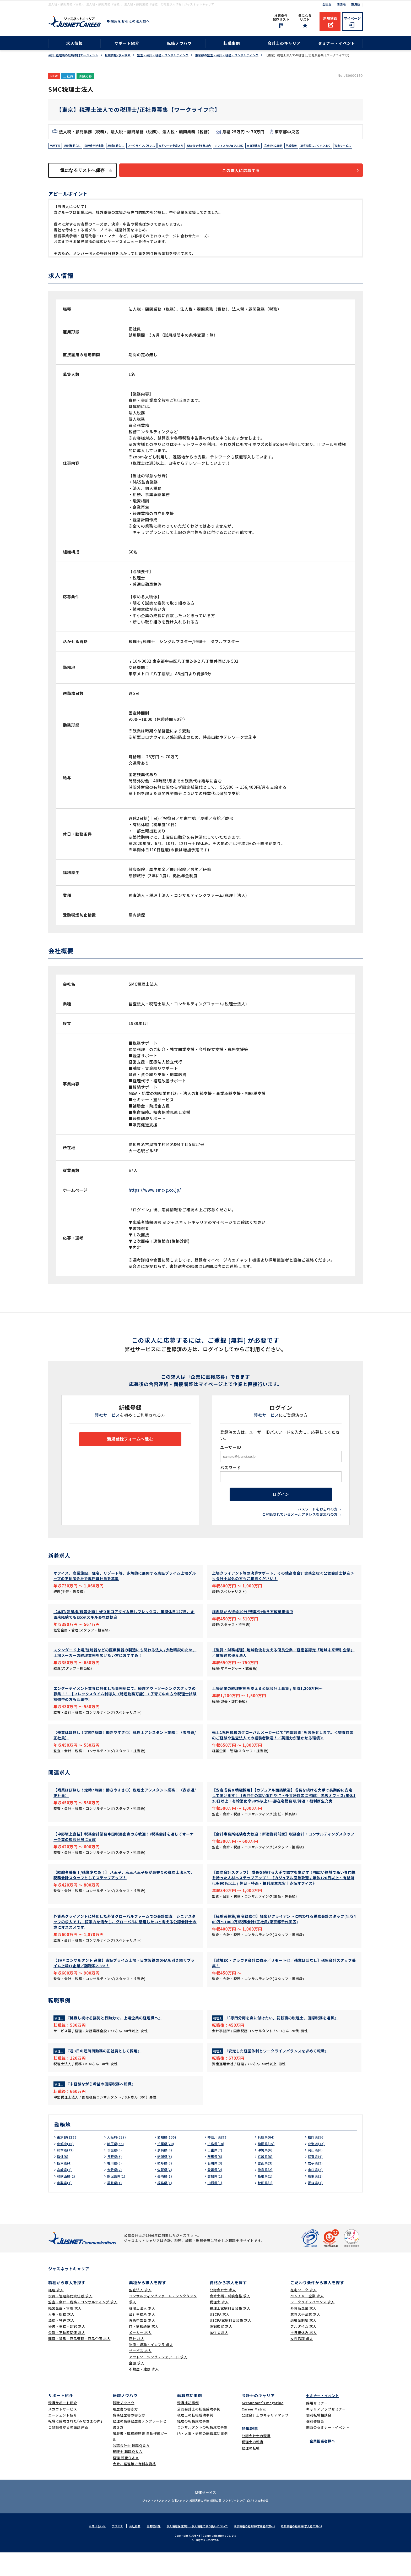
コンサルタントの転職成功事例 (202, 2450)
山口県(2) (316, 2193)
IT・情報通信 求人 (144, 2349)
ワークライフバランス (154, 146)
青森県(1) (316, 2206)
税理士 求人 (219, 2325)
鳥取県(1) (316, 2199)
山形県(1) (215, 2206)
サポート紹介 (127, 43)
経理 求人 (56, 2313)
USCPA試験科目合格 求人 (230, 2343)
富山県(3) (266, 2187)
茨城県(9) (115, 2174)
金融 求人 (136, 2386)
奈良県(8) (165, 2174)
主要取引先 (148, 2549)
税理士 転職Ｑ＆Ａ (128, 2475)
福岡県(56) (317, 2161)
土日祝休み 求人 (303, 2356)
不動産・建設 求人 (144, 2392)
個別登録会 (315, 2444)
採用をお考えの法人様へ (130, 21)
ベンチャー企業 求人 (307, 2319)
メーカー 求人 (140, 2356)
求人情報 (74, 43)
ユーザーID (230, 1457)
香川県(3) (115, 2187)
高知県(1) (215, 2199)
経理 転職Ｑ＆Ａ (126, 2481)
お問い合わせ (89, 2549)
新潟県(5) (165, 2180)
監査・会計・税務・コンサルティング (162, 55)
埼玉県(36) (116, 2167)
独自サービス (98, 154)
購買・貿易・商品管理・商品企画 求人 (79, 2362)
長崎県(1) (165, 2199)
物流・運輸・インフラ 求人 (151, 2368)
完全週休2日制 (305, 146)
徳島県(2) (266, 2193)
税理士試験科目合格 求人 (230, 2331)
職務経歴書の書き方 (129, 2438)
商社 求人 (136, 2362)
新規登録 (330, 18)
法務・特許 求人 (61, 2343)
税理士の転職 (252, 2465)
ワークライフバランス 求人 (312, 2325)
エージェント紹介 (62, 2438)
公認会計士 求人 (223, 2313)
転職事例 (231, 43)
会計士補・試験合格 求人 (230, 2319)
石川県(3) (215, 2187)
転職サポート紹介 (62, 2426)
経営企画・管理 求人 (65, 2331)
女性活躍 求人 (301, 2362)
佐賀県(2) (165, 2193)
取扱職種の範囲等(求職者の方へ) (257, 2549)
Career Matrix (254, 2432)
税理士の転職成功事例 (195, 2438)
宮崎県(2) (65, 2193)
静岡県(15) (267, 2167)
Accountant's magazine (262, 2426)
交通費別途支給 (100, 146)
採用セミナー (317, 2426)
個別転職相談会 (318, 2438)
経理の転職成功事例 (193, 2444)
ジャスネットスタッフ (142, 2524)
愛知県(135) (168, 2161)
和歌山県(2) (67, 2199)
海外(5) (63, 2180)
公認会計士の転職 (256, 2459)
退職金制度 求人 (303, 2343)
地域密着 (326, 146)
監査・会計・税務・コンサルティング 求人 (82, 2325)
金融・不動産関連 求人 (66, 2356)
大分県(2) (115, 2193)
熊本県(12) (66, 2174)
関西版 (341, 4)
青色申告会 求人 (142, 2343)
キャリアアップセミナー (326, 2432)
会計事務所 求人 (142, 2337)
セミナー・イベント (336, 43)
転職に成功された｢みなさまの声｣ (75, 2444)
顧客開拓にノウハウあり (67, 154)
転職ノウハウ (179, 43)
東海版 (355, 4)
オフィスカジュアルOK (255, 146)
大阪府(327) (117, 2161)
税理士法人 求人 (142, 2331)
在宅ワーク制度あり (188, 146)
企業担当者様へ (320, 2464)
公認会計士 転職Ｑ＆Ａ (131, 2469)
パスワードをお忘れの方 (318, 1522)
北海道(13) (317, 2167)
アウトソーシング (242, 2524)
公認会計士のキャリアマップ (265, 2438)
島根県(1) (266, 2199)
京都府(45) (66, 2167)
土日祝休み (283, 146)
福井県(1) (115, 2206)
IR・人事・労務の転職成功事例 (202, 2456)
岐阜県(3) (165, 2187)
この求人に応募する (246, 180)
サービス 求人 (140, 2374)
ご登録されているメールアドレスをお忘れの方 (300, 1528)
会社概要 (129, 2549)
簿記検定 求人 (221, 2349)
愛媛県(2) (215, 2193)
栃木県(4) (65, 2187)
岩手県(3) (316, 2187)
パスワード (230, 1478)
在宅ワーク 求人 (303, 2313)
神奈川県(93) (218, 2161)
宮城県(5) (266, 2180)
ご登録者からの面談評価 (68, 2450)
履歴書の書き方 (125, 2432)
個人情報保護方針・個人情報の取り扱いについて (196, 2549)
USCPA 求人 (220, 2337)
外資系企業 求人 (303, 2331)
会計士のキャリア (284, 43)
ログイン (281, 1506)
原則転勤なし (75, 146)
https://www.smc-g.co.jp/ (155, 1200)
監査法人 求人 (140, 2313)
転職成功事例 (188, 2426)
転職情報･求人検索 (118, 55)
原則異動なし (125, 146)
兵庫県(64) (267, 2161)
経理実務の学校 (196, 2524)
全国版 (327, 4)
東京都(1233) (69, 2161)
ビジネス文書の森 (272, 2524)
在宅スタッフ (172, 2524)
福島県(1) (165, 2206)
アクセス (110, 2549)
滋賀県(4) (316, 2180)
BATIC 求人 (219, 2356)
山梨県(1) (65, 2206)
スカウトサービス (62, 2432)
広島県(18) (216, 2167)
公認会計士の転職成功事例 (198, 2432)
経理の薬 (219, 2524)
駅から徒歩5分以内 (221, 146)
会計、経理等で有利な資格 (134, 2487)
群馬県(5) (215, 2180)
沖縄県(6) (266, 2174)
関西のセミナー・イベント (327, 2450)
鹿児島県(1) (117, 2199)
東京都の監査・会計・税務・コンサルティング (226, 55)
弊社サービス (107, 1425)
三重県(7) (215, 2174)
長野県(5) (115, 2180)
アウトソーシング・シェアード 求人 (158, 2380)
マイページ (352, 18)
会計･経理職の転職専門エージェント (73, 55)
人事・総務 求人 (61, 2337)
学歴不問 (56, 146)
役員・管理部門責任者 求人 (70, 2319)
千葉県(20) (166, 2167)
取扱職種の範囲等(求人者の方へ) (308, 2549)
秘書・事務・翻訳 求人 (66, 2349)
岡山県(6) (316, 2174)
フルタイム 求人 (303, 2349)
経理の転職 (251, 2471)
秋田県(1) (266, 2206)
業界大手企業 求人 (305, 2337)
